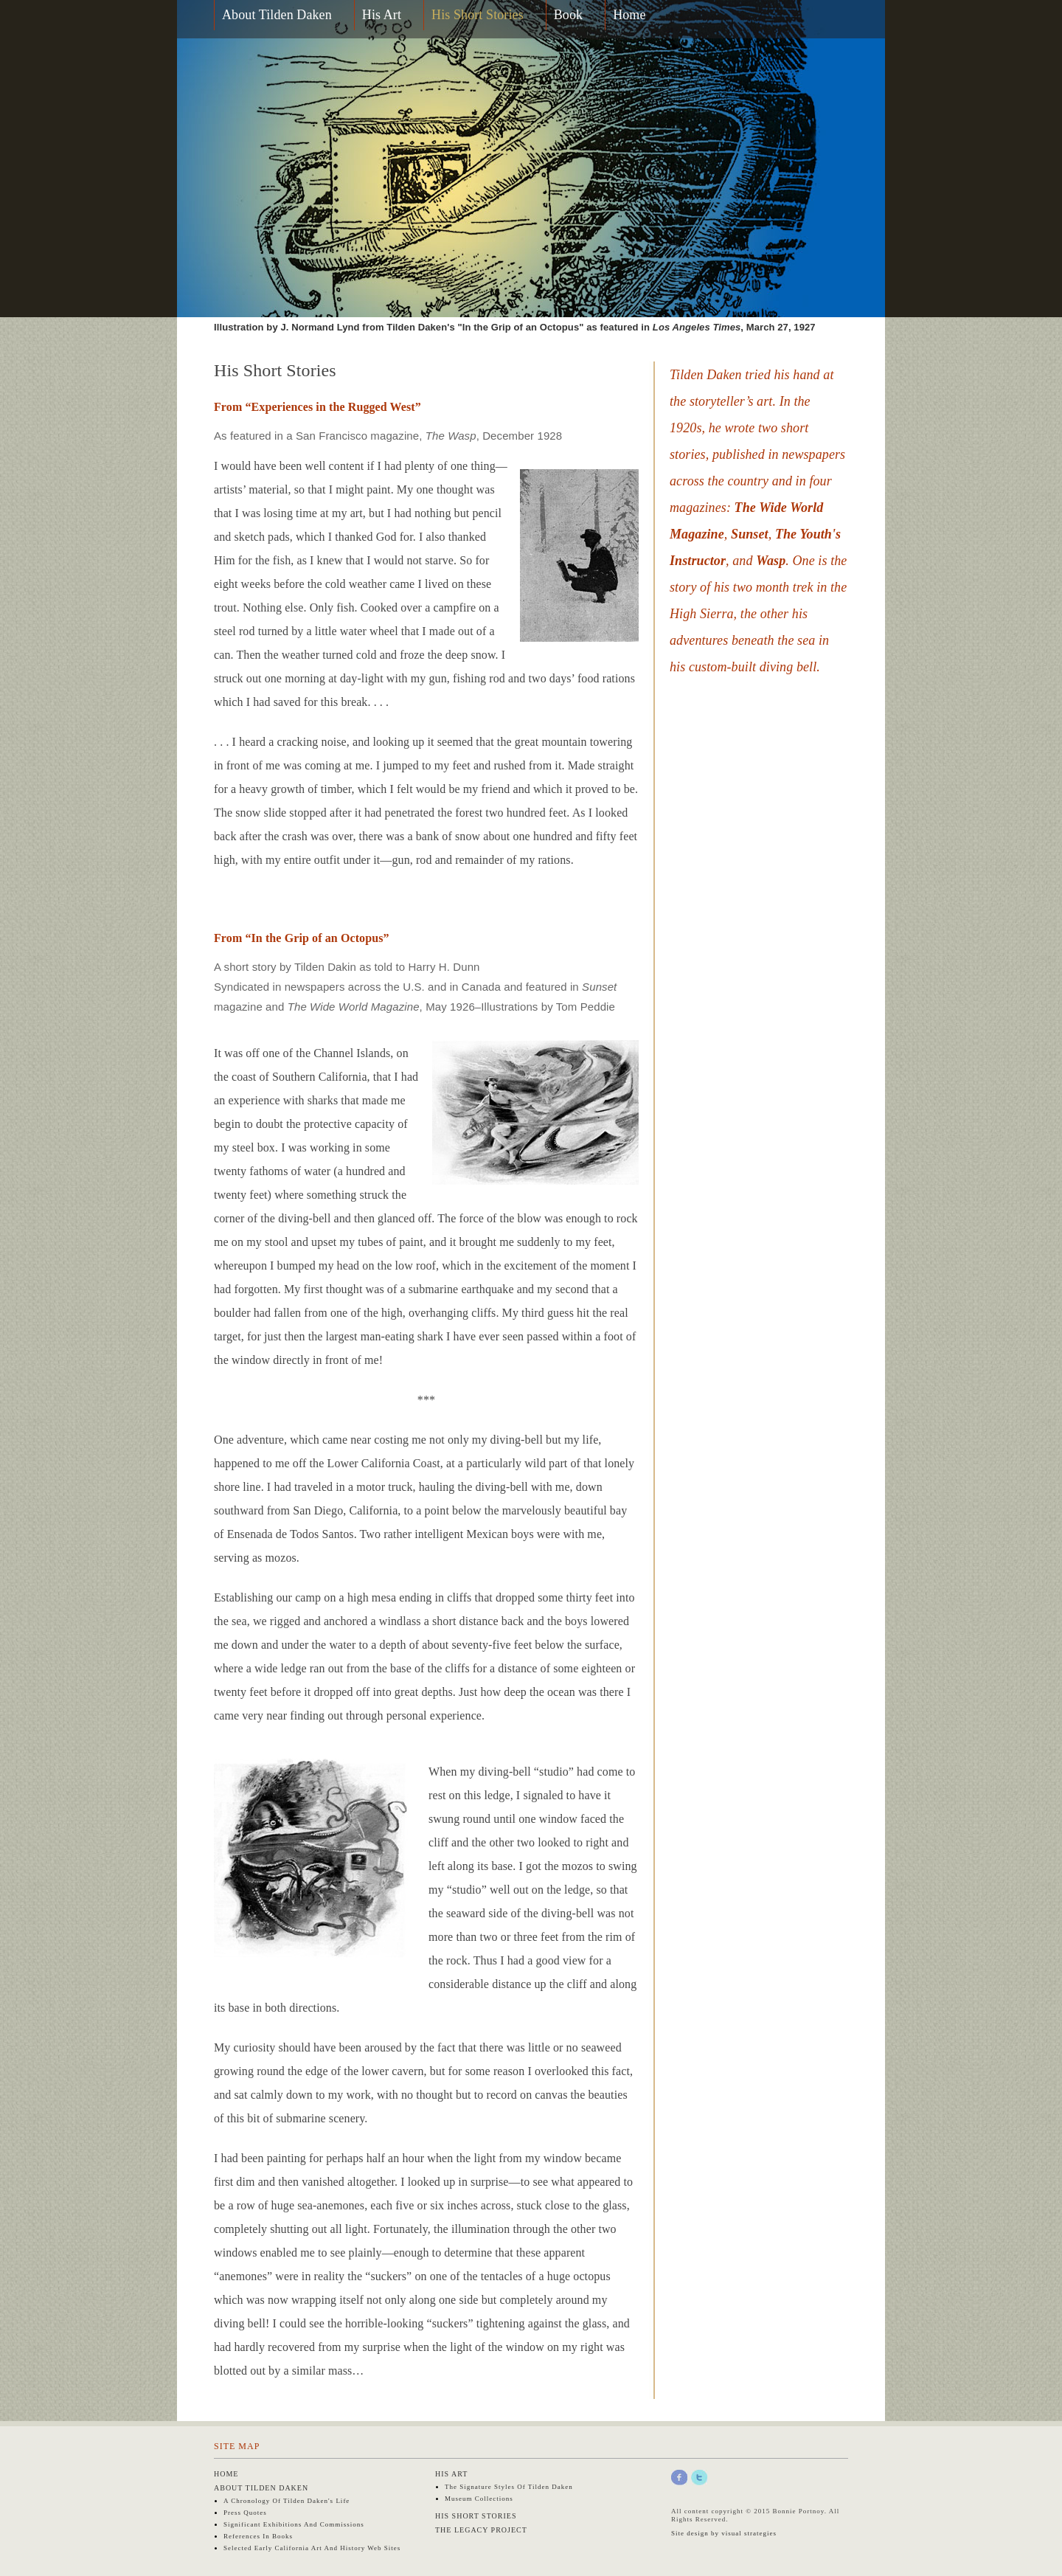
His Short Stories (477, 14)
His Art (381, 14)
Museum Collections (479, 2498)
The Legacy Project (481, 2530)
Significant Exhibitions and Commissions (293, 2524)
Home (629, 14)
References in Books (258, 2536)
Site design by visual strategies (724, 2533)
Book (568, 14)
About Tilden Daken (277, 14)
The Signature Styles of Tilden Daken (509, 2486)
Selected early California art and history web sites (311, 2548)
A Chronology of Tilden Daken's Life (286, 2500)
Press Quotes (245, 2512)
